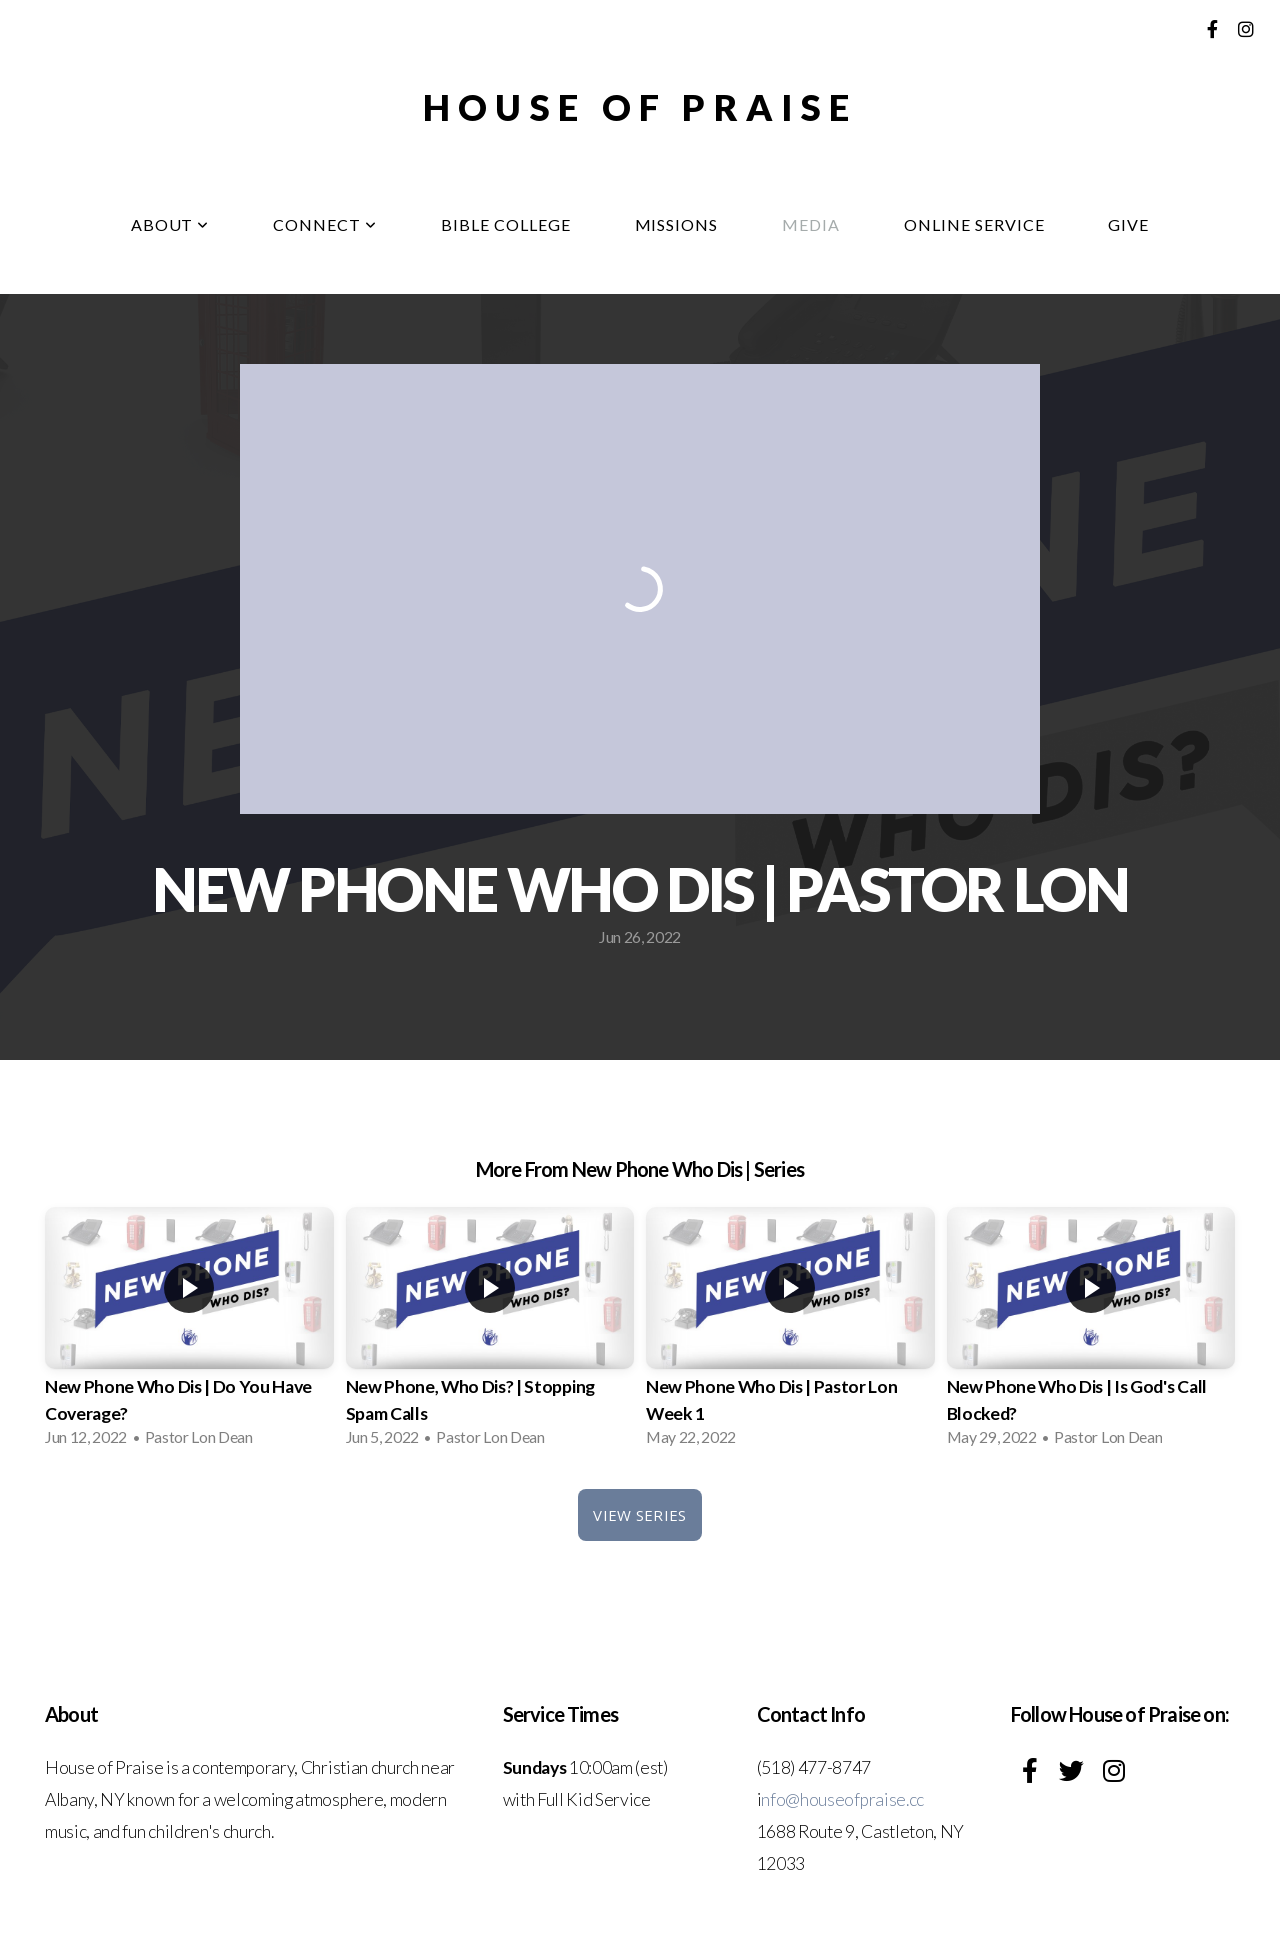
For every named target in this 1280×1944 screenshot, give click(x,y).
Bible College (505, 224)
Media (811, 224)
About (170, 224)
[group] (189, 1333)
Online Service (974, 224)
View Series (639, 1515)
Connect (325, 224)
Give (1128, 224)
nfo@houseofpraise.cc (842, 1799)
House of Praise (640, 107)
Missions (677, 224)
